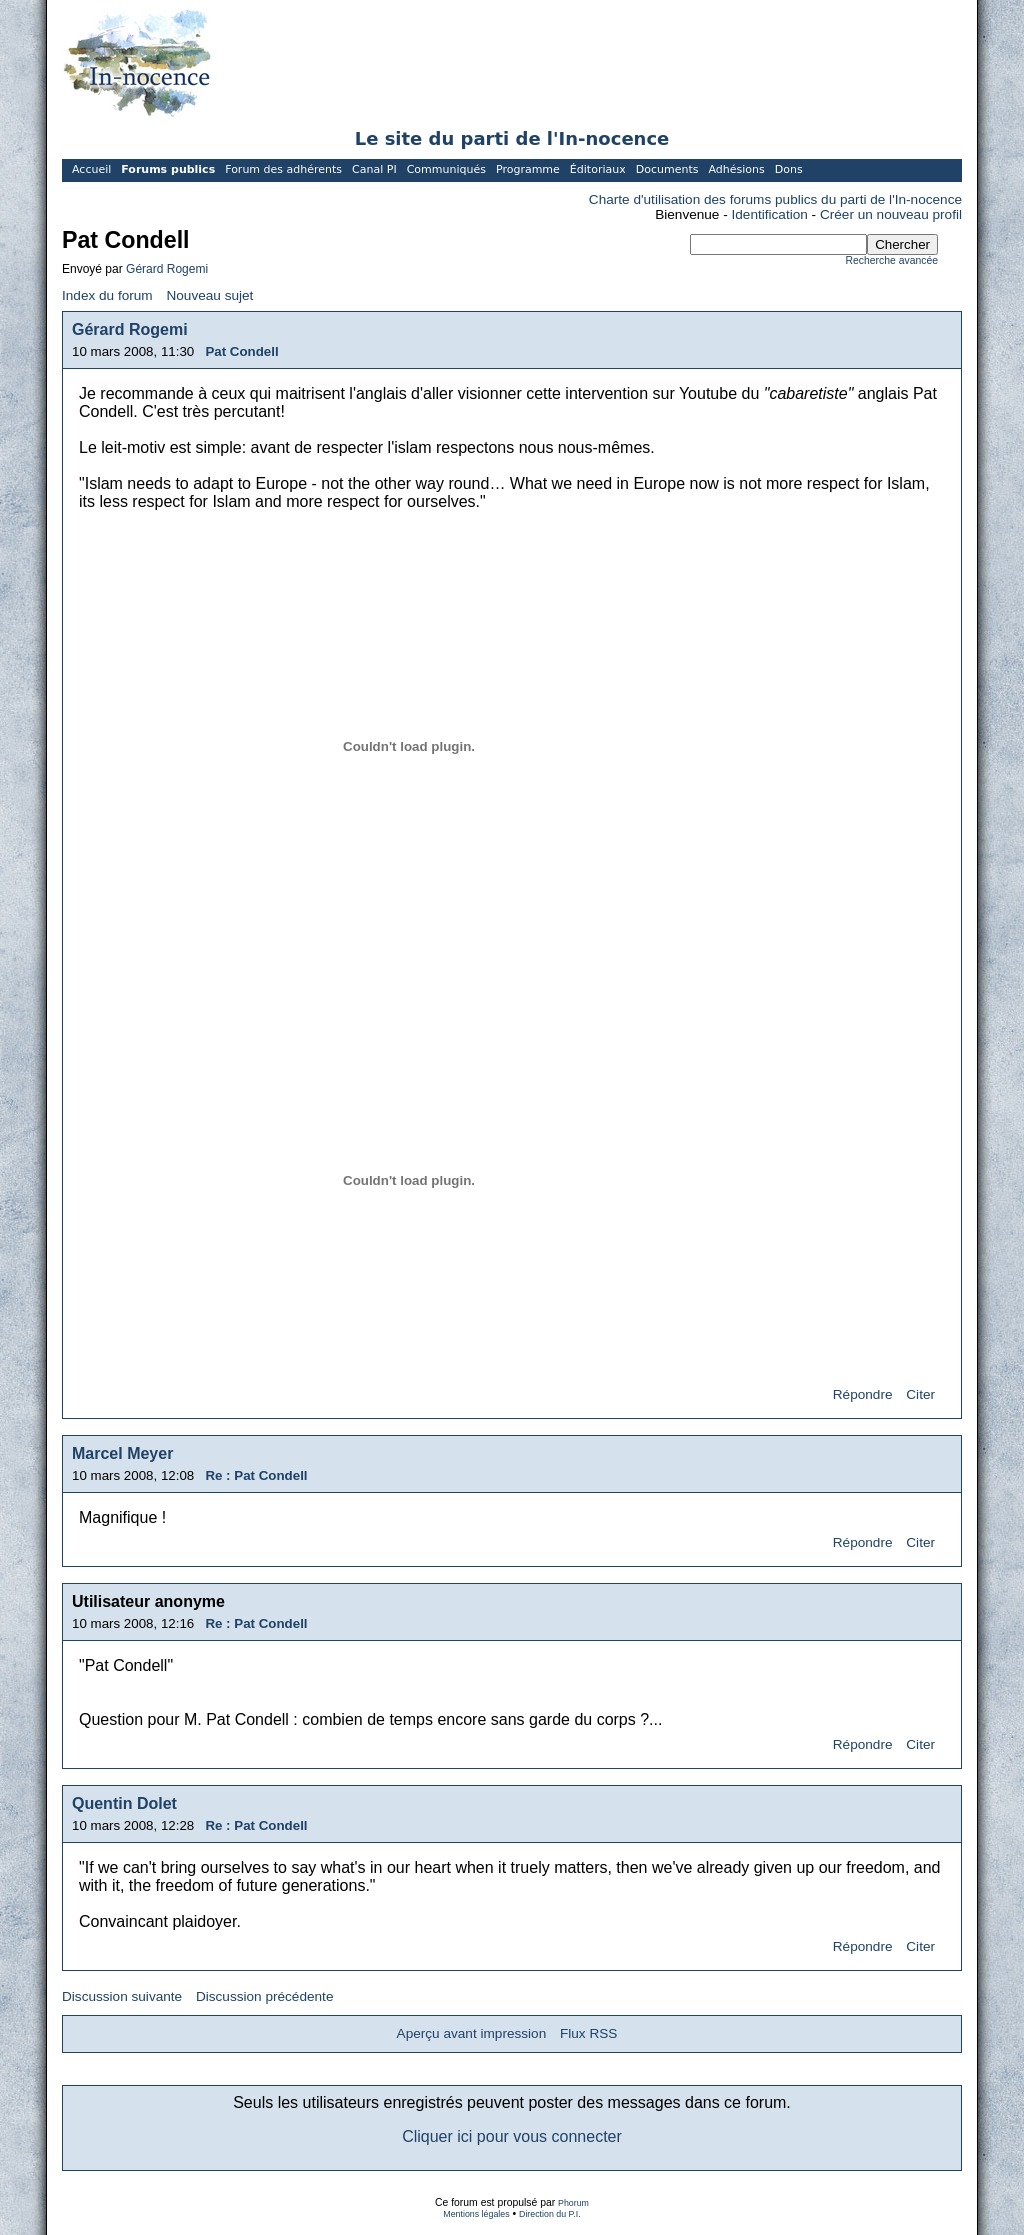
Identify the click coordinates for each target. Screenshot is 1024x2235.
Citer (920, 1394)
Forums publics (168, 169)
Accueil (91, 169)
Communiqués (446, 169)
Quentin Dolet (124, 1803)
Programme (528, 169)
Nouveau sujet (209, 295)
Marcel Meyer (122, 1453)
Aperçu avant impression (472, 2033)
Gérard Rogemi (167, 269)
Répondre (863, 1394)
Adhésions (736, 169)
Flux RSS (588, 2033)
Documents (667, 169)
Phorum (573, 2203)
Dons (789, 169)
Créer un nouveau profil (891, 214)
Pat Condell (241, 351)
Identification (770, 214)
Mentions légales (476, 2214)
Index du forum (107, 295)
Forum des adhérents (283, 169)
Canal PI (374, 169)
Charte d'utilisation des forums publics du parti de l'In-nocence (775, 199)
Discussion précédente (265, 1996)
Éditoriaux (598, 169)
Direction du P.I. (550, 2214)
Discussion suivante (122, 1996)
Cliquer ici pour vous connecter (512, 2136)
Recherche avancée (892, 260)
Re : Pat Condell (256, 1475)
